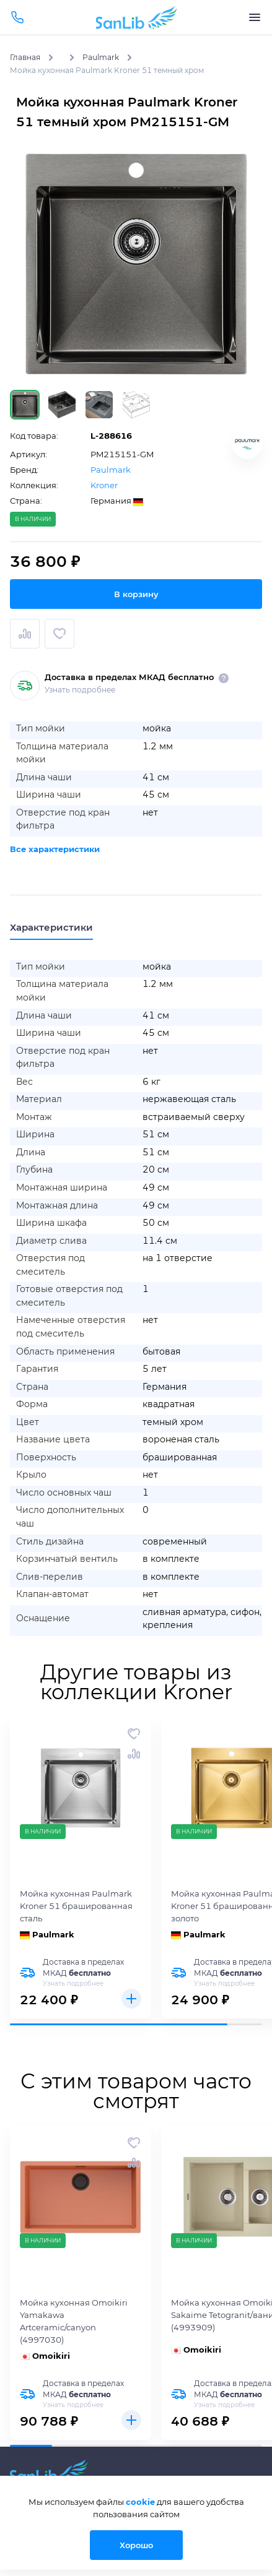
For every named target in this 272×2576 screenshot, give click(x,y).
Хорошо (136, 2545)
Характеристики (51, 927)
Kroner (104, 485)
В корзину (136, 594)
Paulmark (110, 470)
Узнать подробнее (80, 689)
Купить (131, 1999)
